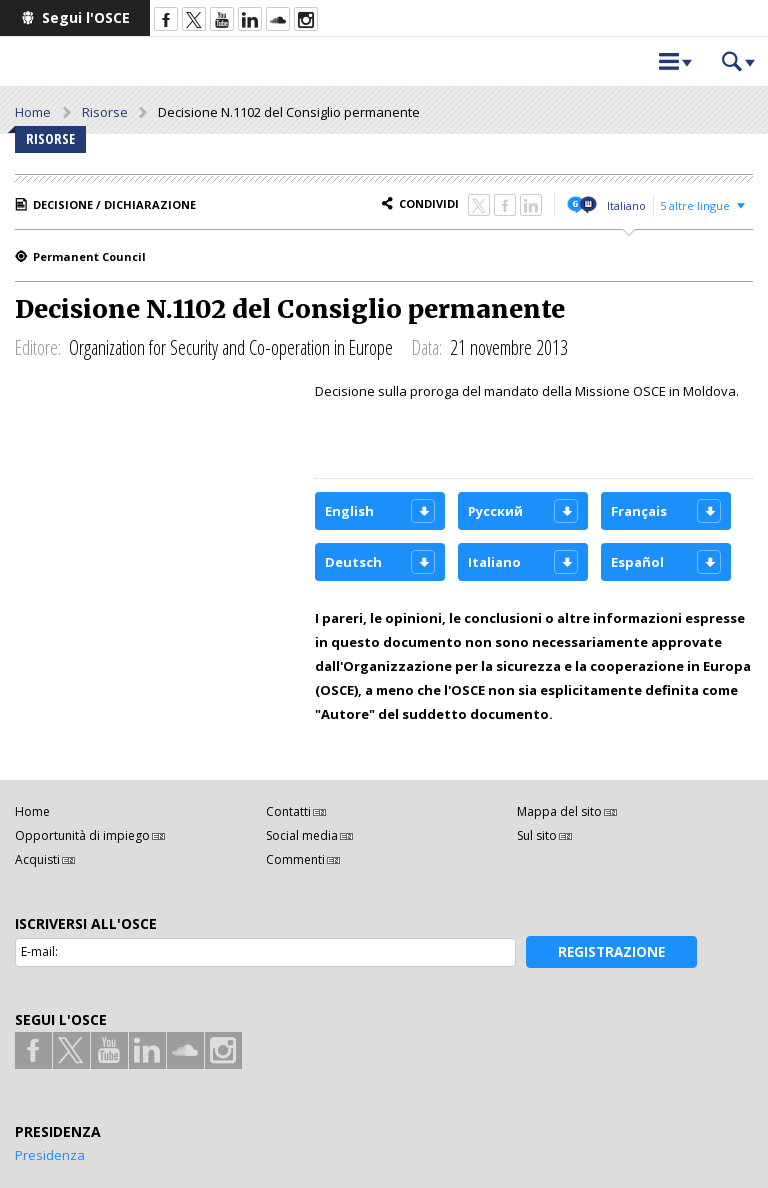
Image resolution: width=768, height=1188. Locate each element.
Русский (495, 511)
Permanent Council (89, 256)
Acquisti (37, 859)
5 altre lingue (695, 205)
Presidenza (50, 1155)
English (349, 511)
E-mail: (39, 951)
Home (33, 112)
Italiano (626, 205)
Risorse (105, 112)
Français (639, 511)
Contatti (288, 811)
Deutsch (353, 562)
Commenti (295, 859)
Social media (302, 835)
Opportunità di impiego (82, 835)
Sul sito (537, 835)
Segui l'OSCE (86, 17)
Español (637, 562)
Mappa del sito (559, 811)
